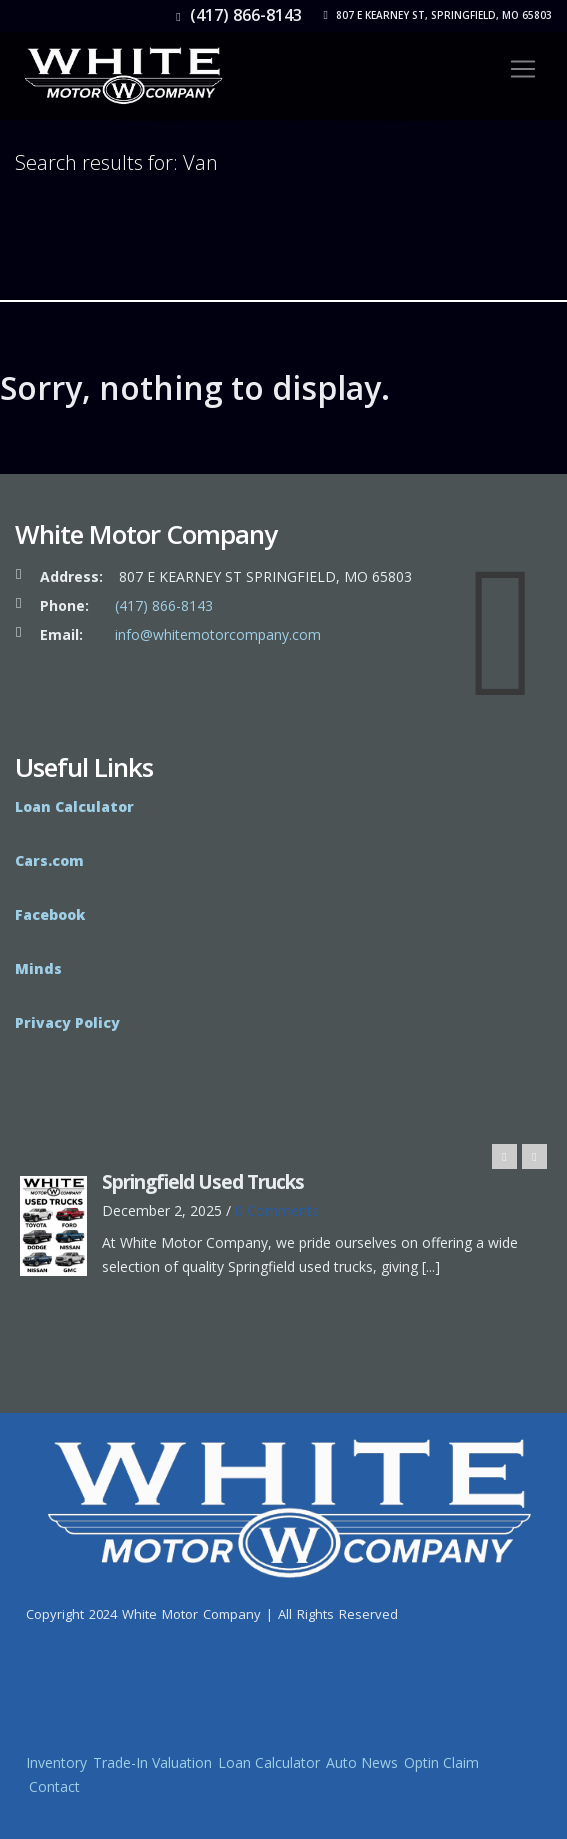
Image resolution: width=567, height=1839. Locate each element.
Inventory (56, 1762)
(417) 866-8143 (238, 15)
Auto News (362, 1762)
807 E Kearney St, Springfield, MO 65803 (438, 15)
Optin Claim (441, 1762)
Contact (54, 1786)
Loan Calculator (269, 1762)
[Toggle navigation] (523, 69)
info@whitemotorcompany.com (218, 634)
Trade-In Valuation (152, 1762)
